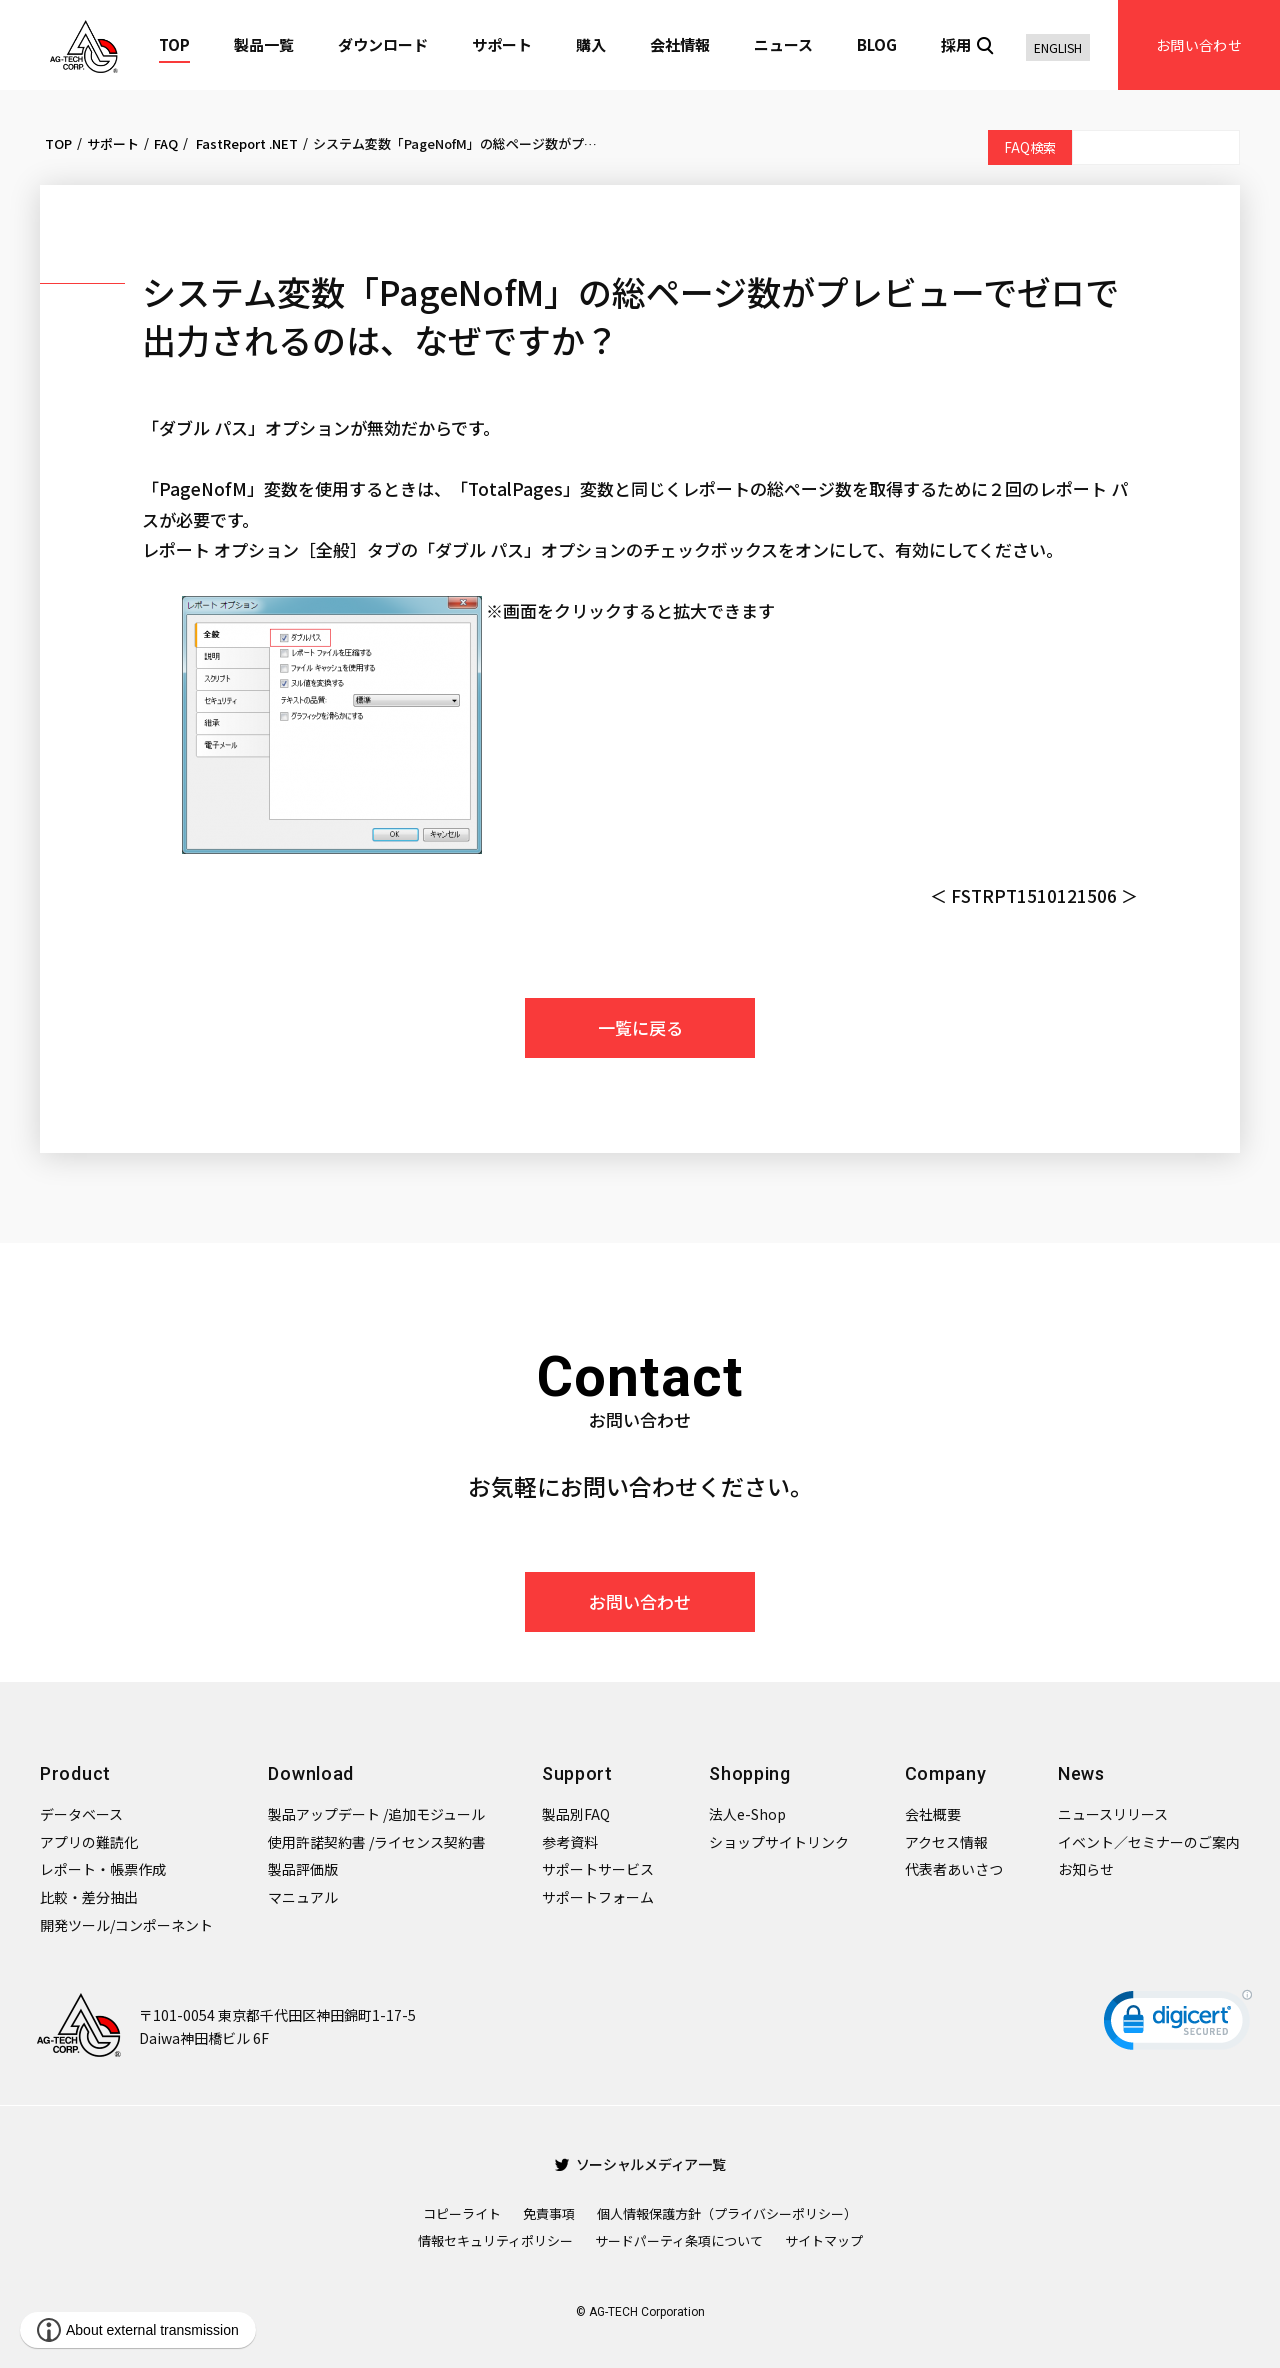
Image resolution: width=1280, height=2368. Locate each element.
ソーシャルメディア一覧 (640, 2164)
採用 (956, 44)
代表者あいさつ (954, 1869)
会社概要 (933, 1814)
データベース (81, 1814)
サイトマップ (824, 2240)
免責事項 (549, 2213)
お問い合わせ (1199, 45)
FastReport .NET (245, 143)
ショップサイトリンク (779, 1842)
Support (577, 1773)
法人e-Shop (747, 1814)
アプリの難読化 (89, 1842)
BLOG (877, 44)
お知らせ (1086, 1869)
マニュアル (303, 1897)
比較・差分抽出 (89, 1897)
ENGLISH (1058, 47)
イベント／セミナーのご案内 (1149, 1842)
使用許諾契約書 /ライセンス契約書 (377, 1842)
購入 (591, 44)
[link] (1178, 2024)
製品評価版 (303, 1869)
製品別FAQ (576, 1814)
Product (75, 1773)
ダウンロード (383, 44)
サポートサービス (598, 1869)
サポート (502, 44)
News (1081, 1773)
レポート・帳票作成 (103, 1869)
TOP (174, 44)
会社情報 (680, 44)
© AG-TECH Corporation (640, 2312)
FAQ (166, 143)
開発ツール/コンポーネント (126, 1925)
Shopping (750, 1773)
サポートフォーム (598, 1897)
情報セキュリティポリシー (495, 2240)
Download (311, 1773)
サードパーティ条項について (679, 2240)
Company (946, 1773)
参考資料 (570, 1842)
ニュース (783, 44)
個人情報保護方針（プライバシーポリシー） (727, 2213)
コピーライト (462, 2213)
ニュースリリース (1113, 1814)
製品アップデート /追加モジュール (376, 1814)
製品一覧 (264, 44)
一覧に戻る (640, 1027)
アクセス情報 (946, 1842)
